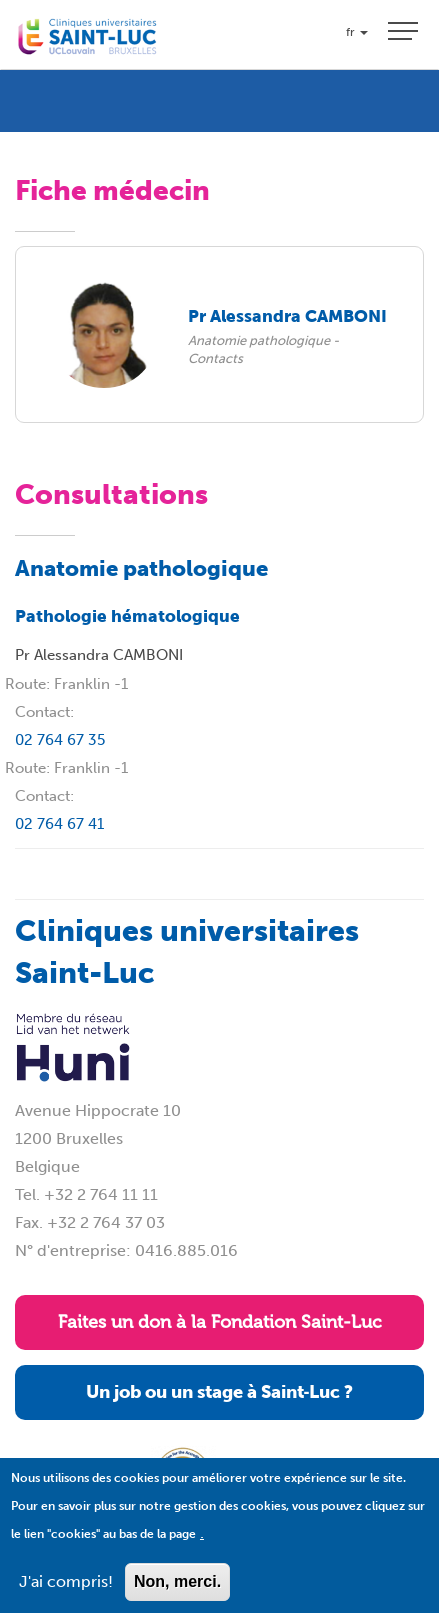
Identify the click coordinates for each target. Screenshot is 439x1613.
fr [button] (357, 32)
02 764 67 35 (60, 740)
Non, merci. (177, 1592)
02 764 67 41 (59, 824)
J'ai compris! (66, 1592)
